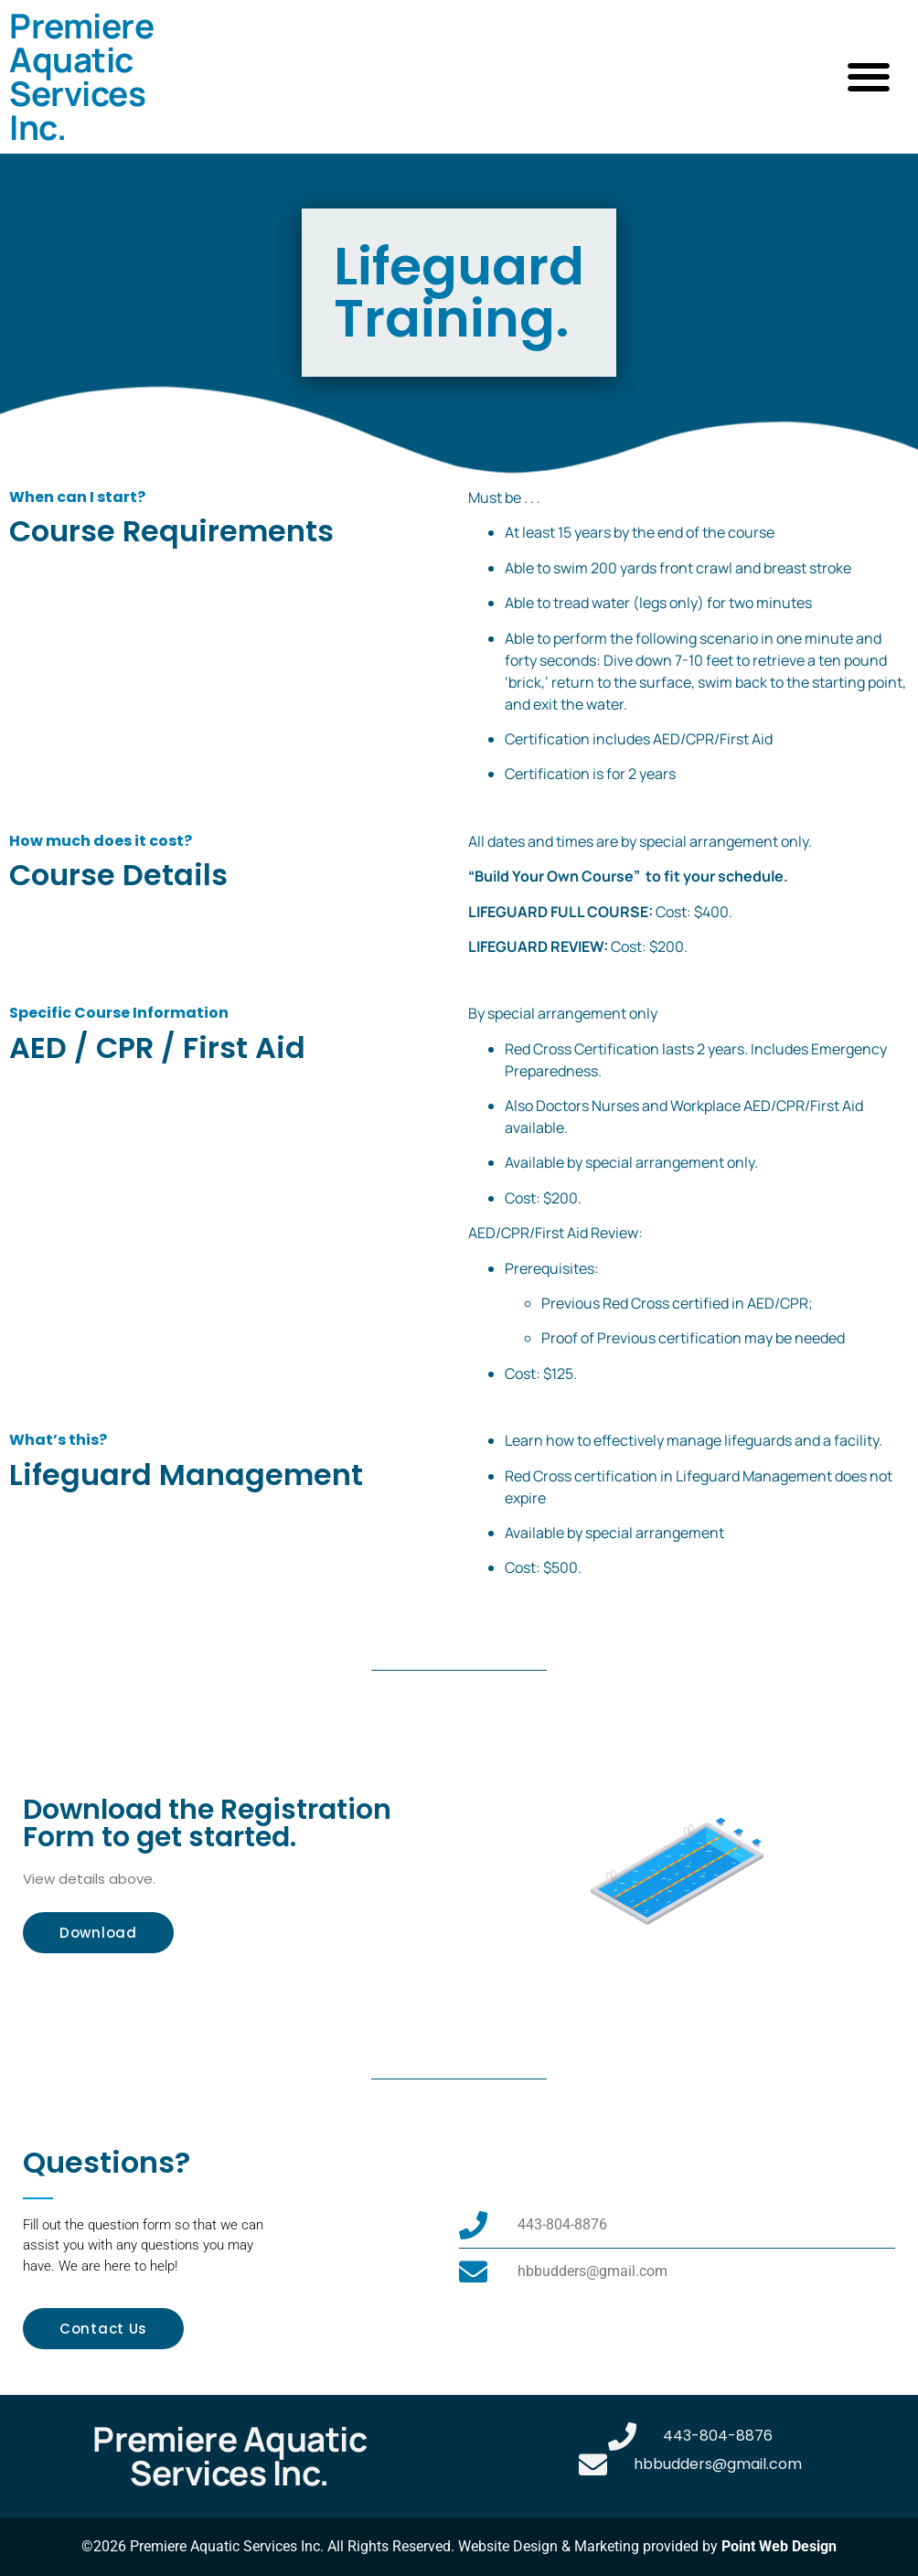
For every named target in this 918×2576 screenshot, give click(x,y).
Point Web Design (779, 2546)
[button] (868, 77)
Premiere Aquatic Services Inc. (81, 76)
